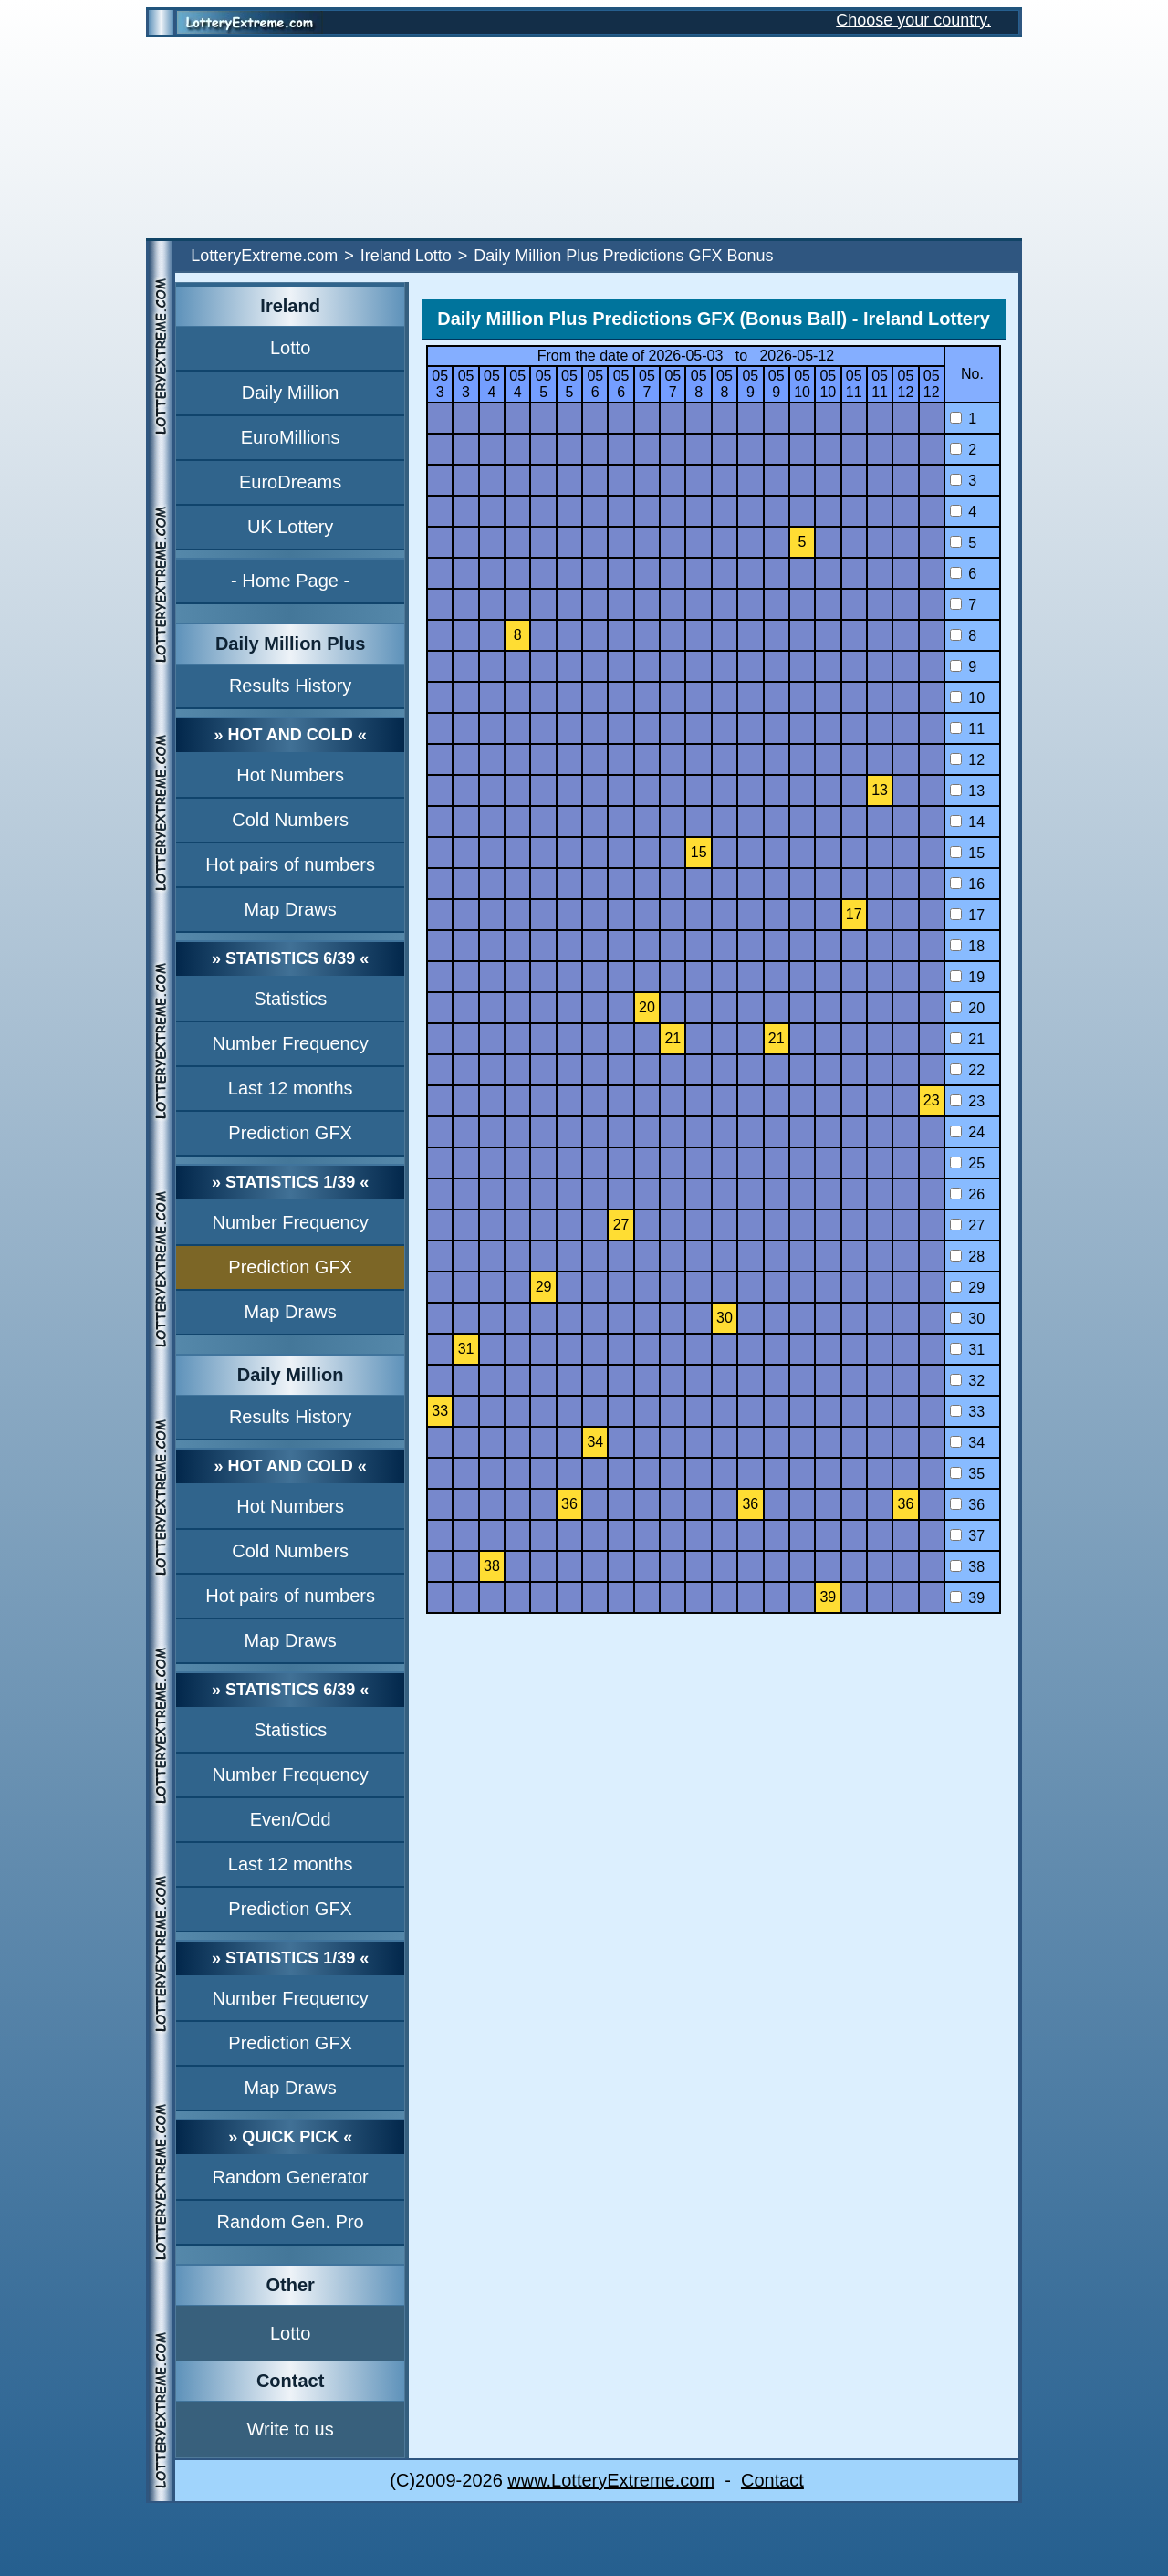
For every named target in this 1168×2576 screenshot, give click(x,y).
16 (967, 884)
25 (967, 1163)
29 (967, 1287)
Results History (290, 685)
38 (967, 1567)
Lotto (290, 348)
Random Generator (291, 2177)
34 (967, 1442)
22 (967, 1070)
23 (967, 1101)
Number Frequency (291, 1043)
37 (967, 1536)
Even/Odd (290, 1819)
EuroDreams (290, 482)
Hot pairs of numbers (290, 864)
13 (967, 791)
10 (967, 698)
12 (967, 760)
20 (967, 1008)
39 (967, 1598)
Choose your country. (913, 20)
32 (967, 1380)
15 (967, 853)
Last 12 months (290, 1088)
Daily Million (290, 392)
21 (967, 1039)
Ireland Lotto (406, 255)
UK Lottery (290, 527)
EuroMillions (290, 437)
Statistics (290, 999)
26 (967, 1194)
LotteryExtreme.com (264, 255)
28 (967, 1256)
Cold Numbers (290, 820)
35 (967, 1474)
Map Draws (291, 909)
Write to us (290, 2429)
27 (967, 1225)
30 (967, 1318)
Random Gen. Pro (290, 2222)
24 (967, 1132)
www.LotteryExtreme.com (610, 2480)
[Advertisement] (584, 138)
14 (967, 822)
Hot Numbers (290, 775)
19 (967, 977)
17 (967, 915)
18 (967, 946)
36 (967, 1505)
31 (967, 1349)
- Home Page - (290, 581)
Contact (772, 2480)
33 (967, 1411)
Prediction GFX (290, 1133)
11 (967, 729)
